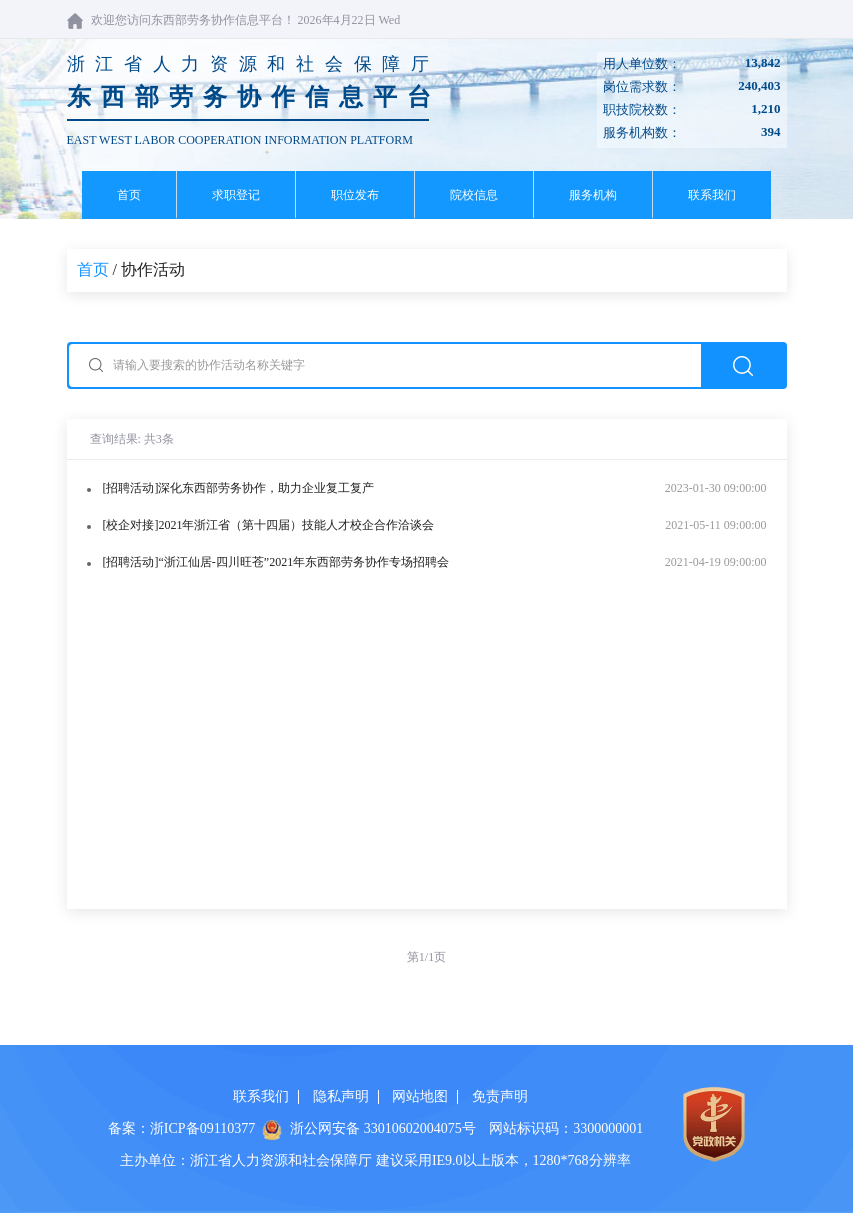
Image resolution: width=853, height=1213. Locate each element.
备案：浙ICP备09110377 (181, 1128)
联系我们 (712, 195)
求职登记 (236, 195)
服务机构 (593, 195)
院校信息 (474, 195)
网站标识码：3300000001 (566, 1128)
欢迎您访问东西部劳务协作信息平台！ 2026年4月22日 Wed (234, 20)
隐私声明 (341, 1096)
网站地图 (420, 1096)
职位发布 (355, 195)
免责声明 (500, 1096)
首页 (129, 195)
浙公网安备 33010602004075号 (383, 1128)
